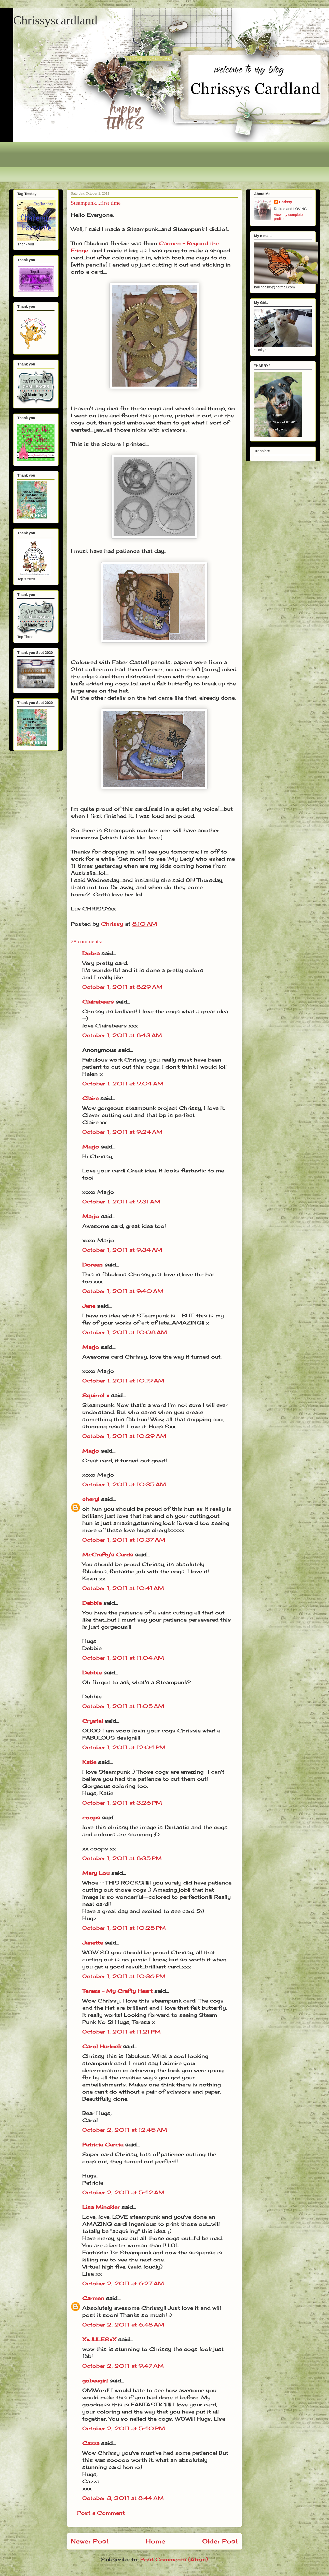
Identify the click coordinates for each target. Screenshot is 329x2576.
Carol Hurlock (101, 2046)
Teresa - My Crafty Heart (117, 1991)
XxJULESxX (99, 2339)
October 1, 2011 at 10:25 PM (124, 1928)
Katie (89, 1762)
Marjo (90, 1146)
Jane (88, 1306)
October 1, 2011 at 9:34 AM (122, 1250)
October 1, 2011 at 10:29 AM (124, 1436)
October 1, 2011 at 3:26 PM (122, 1803)
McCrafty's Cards (107, 1554)
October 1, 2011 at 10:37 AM (123, 1540)
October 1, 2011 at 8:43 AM (122, 1035)
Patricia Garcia (102, 2144)
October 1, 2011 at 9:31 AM (121, 1201)
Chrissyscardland (55, 20)
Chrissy (285, 202)
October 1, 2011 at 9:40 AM (122, 1291)
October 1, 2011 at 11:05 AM (123, 1706)
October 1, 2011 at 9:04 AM (122, 1083)
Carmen (93, 2298)
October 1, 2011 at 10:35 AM (124, 1484)
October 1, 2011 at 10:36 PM (124, 1976)
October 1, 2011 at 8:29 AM (122, 987)
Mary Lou (95, 1873)
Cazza (90, 2443)
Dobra (91, 953)
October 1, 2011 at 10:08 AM (124, 1332)
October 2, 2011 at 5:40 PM (123, 2428)
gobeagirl (95, 2380)
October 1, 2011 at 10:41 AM (123, 1588)
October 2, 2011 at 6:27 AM (123, 2283)
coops (91, 1817)
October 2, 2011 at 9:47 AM (123, 2366)
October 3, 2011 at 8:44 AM (123, 2498)
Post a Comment (101, 2513)
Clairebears (98, 1001)
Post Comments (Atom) (174, 2559)
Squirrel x (95, 1395)
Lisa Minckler (101, 2207)
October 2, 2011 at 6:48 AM (123, 2324)
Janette (92, 1942)
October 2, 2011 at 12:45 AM (124, 2130)
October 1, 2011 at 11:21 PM (121, 2031)
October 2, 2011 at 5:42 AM (123, 2192)
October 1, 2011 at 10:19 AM (123, 1380)
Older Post (220, 2541)
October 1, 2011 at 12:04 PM (124, 1747)
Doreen (92, 1264)
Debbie (92, 1603)
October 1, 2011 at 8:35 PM (122, 1858)
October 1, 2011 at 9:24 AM (122, 1132)
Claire (90, 1098)
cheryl (90, 1499)
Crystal (92, 1721)
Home (155, 2541)
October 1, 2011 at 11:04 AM (123, 1658)
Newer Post (90, 2541)
